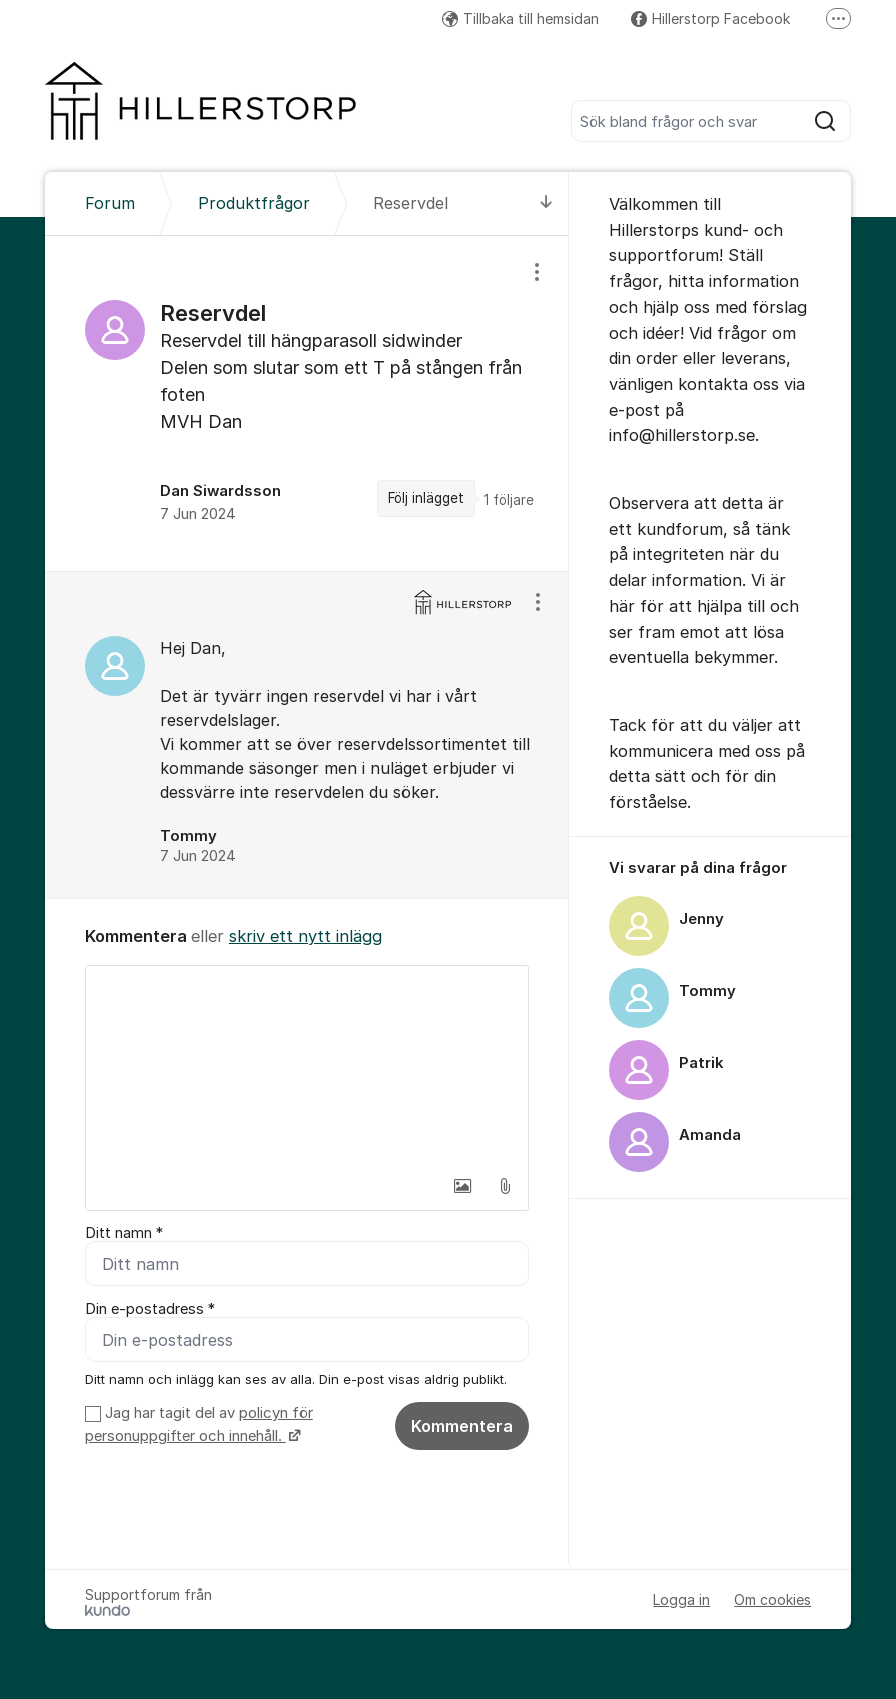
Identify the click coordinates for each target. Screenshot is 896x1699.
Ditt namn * (124, 1233)
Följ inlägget (426, 498)
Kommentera (462, 1426)
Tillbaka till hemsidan (520, 18)
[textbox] (307, 1066)
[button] (463, 1186)
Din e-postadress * (150, 1309)
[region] (307, 403)
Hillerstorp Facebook (710, 18)
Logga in (681, 1599)
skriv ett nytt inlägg (305, 936)
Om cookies (772, 1599)
